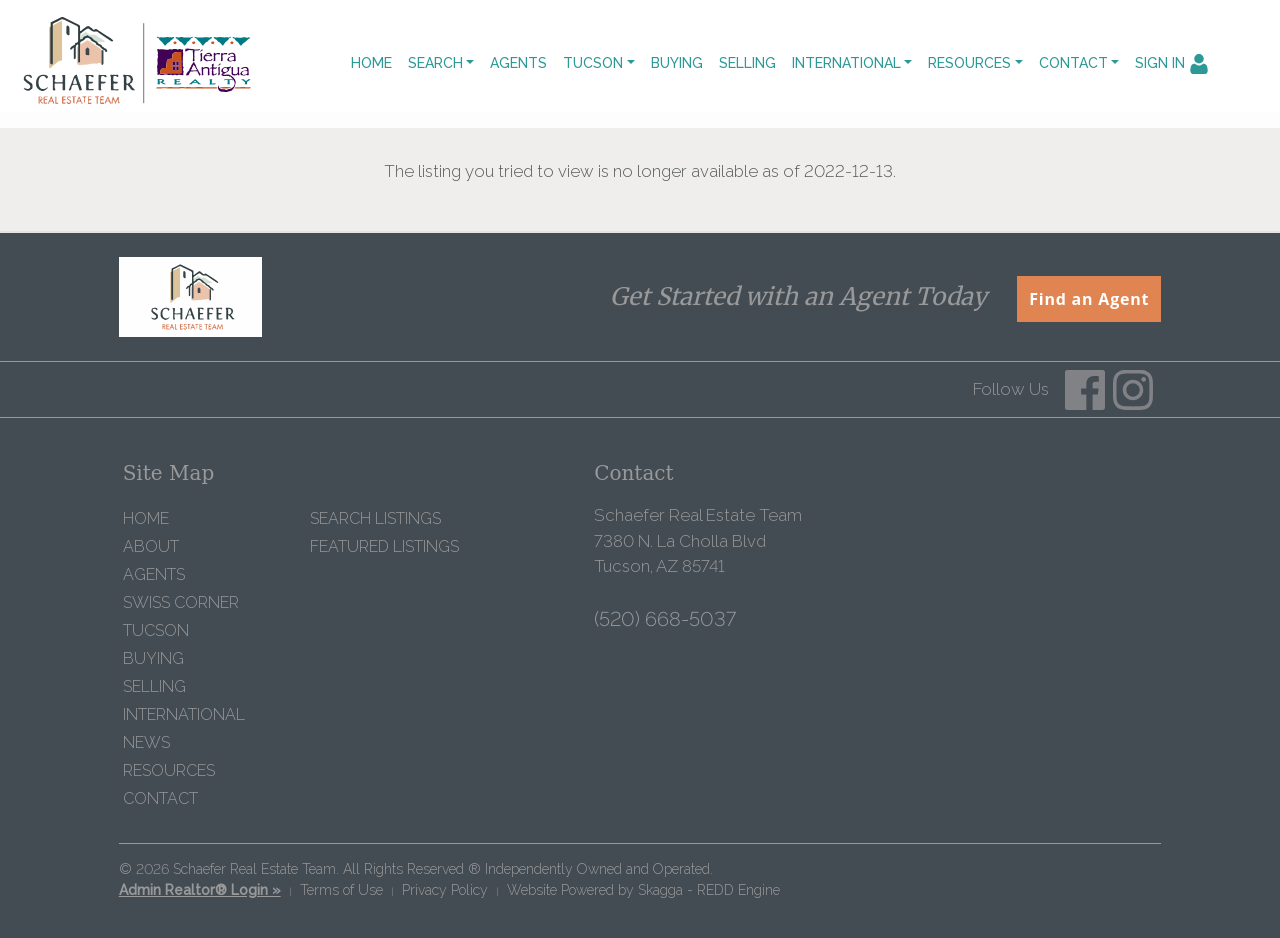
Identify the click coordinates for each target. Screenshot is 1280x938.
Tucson (156, 630)
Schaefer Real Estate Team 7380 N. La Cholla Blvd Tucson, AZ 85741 (698, 540)
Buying (677, 63)
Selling (747, 63)
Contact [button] (1073, 63)
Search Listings (375, 518)
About (151, 546)
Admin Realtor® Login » (200, 890)
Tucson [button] (593, 63)
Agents (518, 63)
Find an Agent (1089, 299)
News (146, 742)
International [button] (846, 63)
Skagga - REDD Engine (709, 890)
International (184, 714)
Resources (169, 770)
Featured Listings (384, 546)
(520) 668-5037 (665, 619)
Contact (160, 798)
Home (371, 63)
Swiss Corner (181, 602)
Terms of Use (341, 890)
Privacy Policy (445, 890)
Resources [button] (969, 63)
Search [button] (435, 63)
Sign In (1172, 64)
